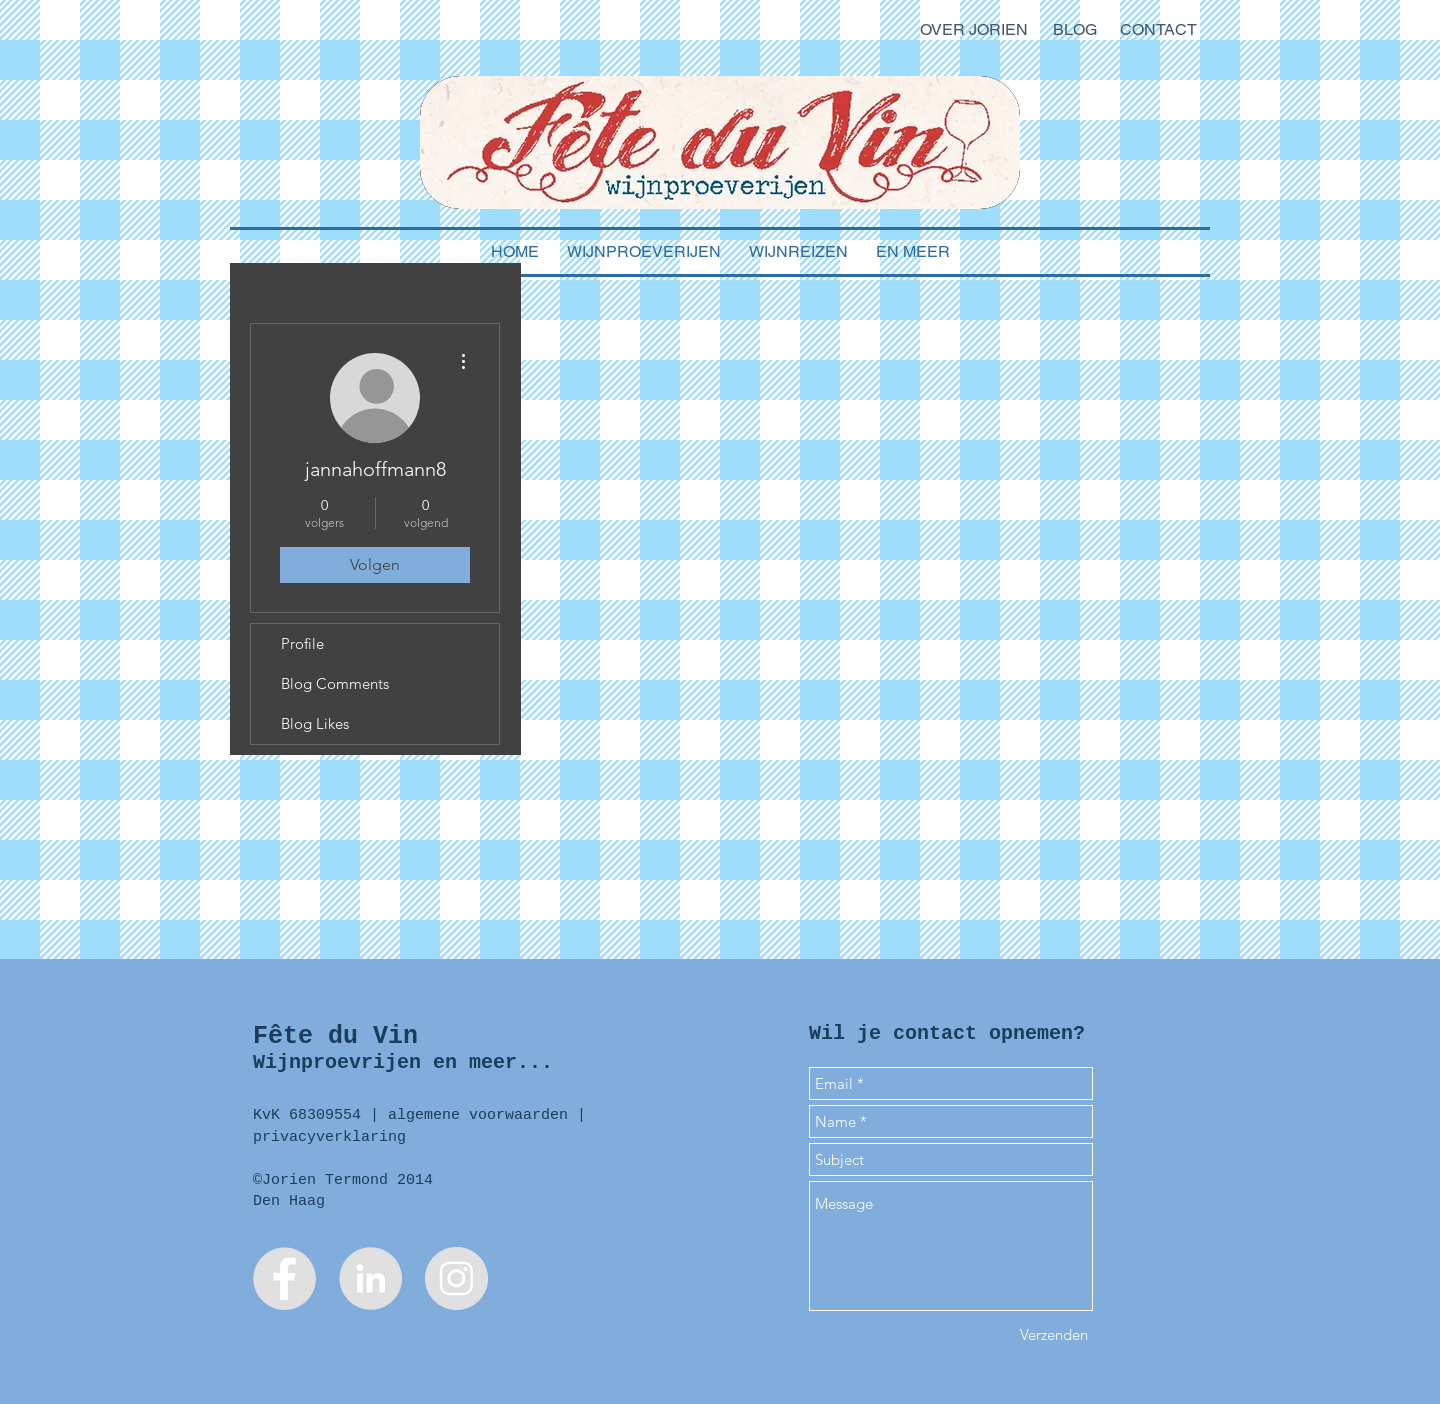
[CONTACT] (1158, 30)
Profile (302, 643)
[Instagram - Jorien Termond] (456, 1278)
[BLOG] (1075, 30)
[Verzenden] (1054, 1334)
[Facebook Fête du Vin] (284, 1278)
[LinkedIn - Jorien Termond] (370, 1278)
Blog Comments (335, 683)
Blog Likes (315, 723)
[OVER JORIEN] (973, 30)
